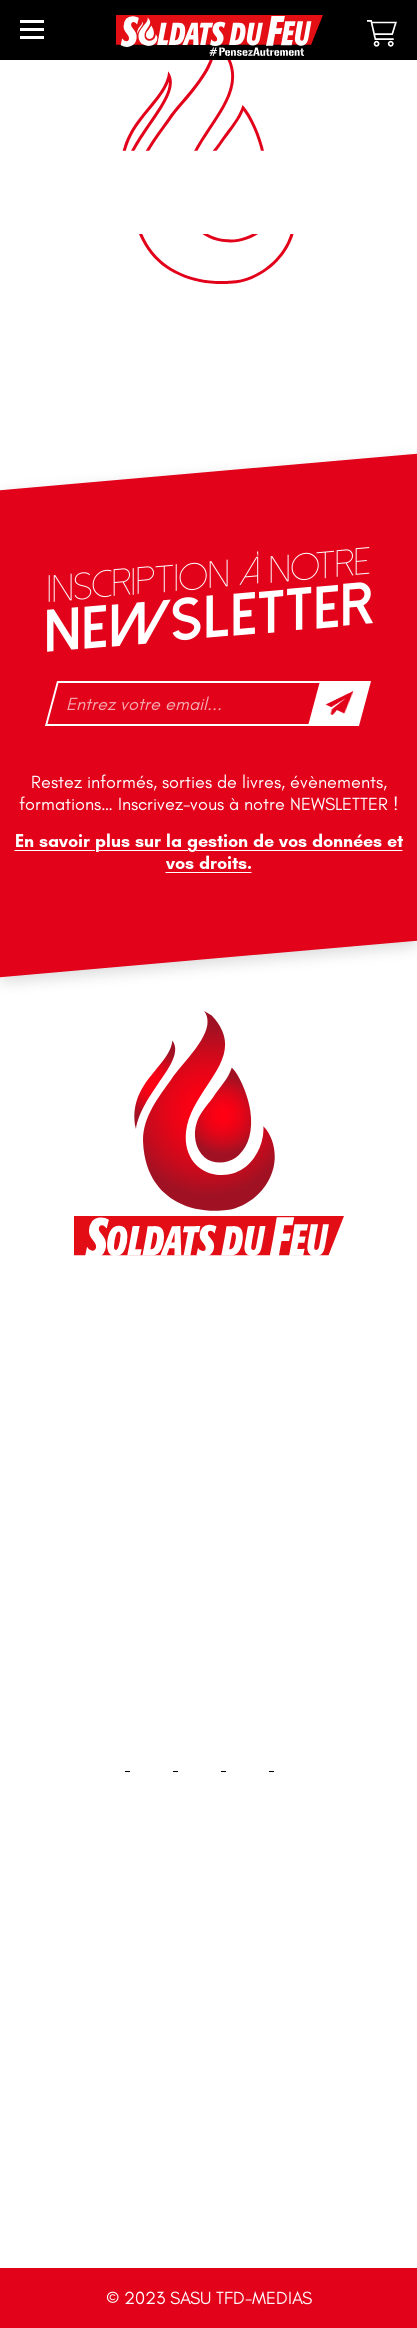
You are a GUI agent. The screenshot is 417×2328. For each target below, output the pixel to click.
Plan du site (208, 2070)
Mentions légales (208, 2134)
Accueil (208, 1942)
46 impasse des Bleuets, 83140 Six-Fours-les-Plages (207, 1327)
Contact (209, 2006)
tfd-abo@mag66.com (170, 1490)
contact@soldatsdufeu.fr (182, 1372)
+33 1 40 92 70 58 (158, 1455)
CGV (209, 2198)
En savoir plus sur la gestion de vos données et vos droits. (209, 852)
